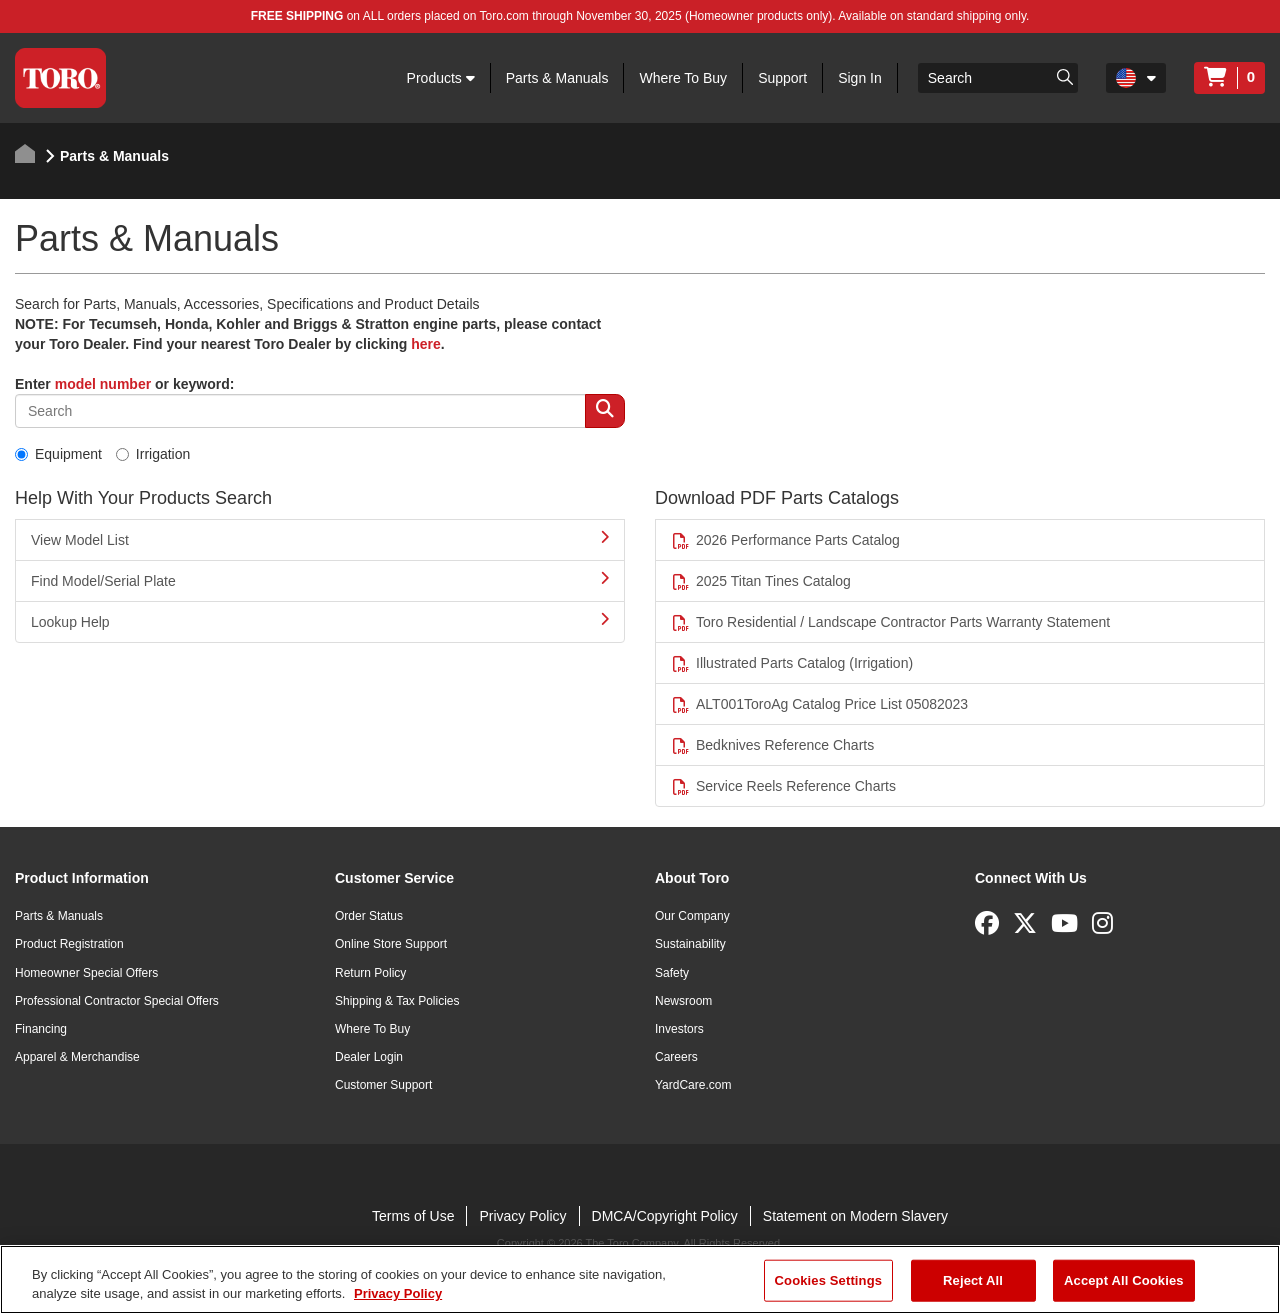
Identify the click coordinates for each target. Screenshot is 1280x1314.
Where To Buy (683, 78)
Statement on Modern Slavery (855, 1216)
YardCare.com (693, 1085)
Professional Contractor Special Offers (117, 1001)
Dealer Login (369, 1057)
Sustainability (690, 944)
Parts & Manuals (557, 78)
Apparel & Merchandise (77, 1057)
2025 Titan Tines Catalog (761, 581)
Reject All (973, 1280)
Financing (41, 1029)
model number (103, 384)
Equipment (58, 454)
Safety (672, 973)
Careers (676, 1057)
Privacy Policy (522, 1216)
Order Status (369, 916)
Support (782, 78)
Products (441, 78)
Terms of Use (413, 1216)
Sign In (860, 78)
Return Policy (370, 973)
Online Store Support (391, 944)
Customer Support (383, 1085)
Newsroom (683, 1001)
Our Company (692, 916)
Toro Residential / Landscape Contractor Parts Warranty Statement (890, 622)
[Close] (1248, 1277)
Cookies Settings (829, 1280)
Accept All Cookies (1124, 1280)
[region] (640, 1279)
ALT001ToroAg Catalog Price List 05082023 (819, 704)
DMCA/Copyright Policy (665, 1216)
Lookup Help (320, 621)
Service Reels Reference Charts (783, 786)
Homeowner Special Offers (86, 973)
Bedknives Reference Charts (772, 745)
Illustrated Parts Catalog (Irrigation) (792, 663)
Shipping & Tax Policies (397, 1001)
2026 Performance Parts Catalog (785, 540)
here (426, 344)
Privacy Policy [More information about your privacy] (398, 1293)
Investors (679, 1029)
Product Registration (69, 944)
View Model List (320, 539)
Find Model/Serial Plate (320, 580)
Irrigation (153, 454)
